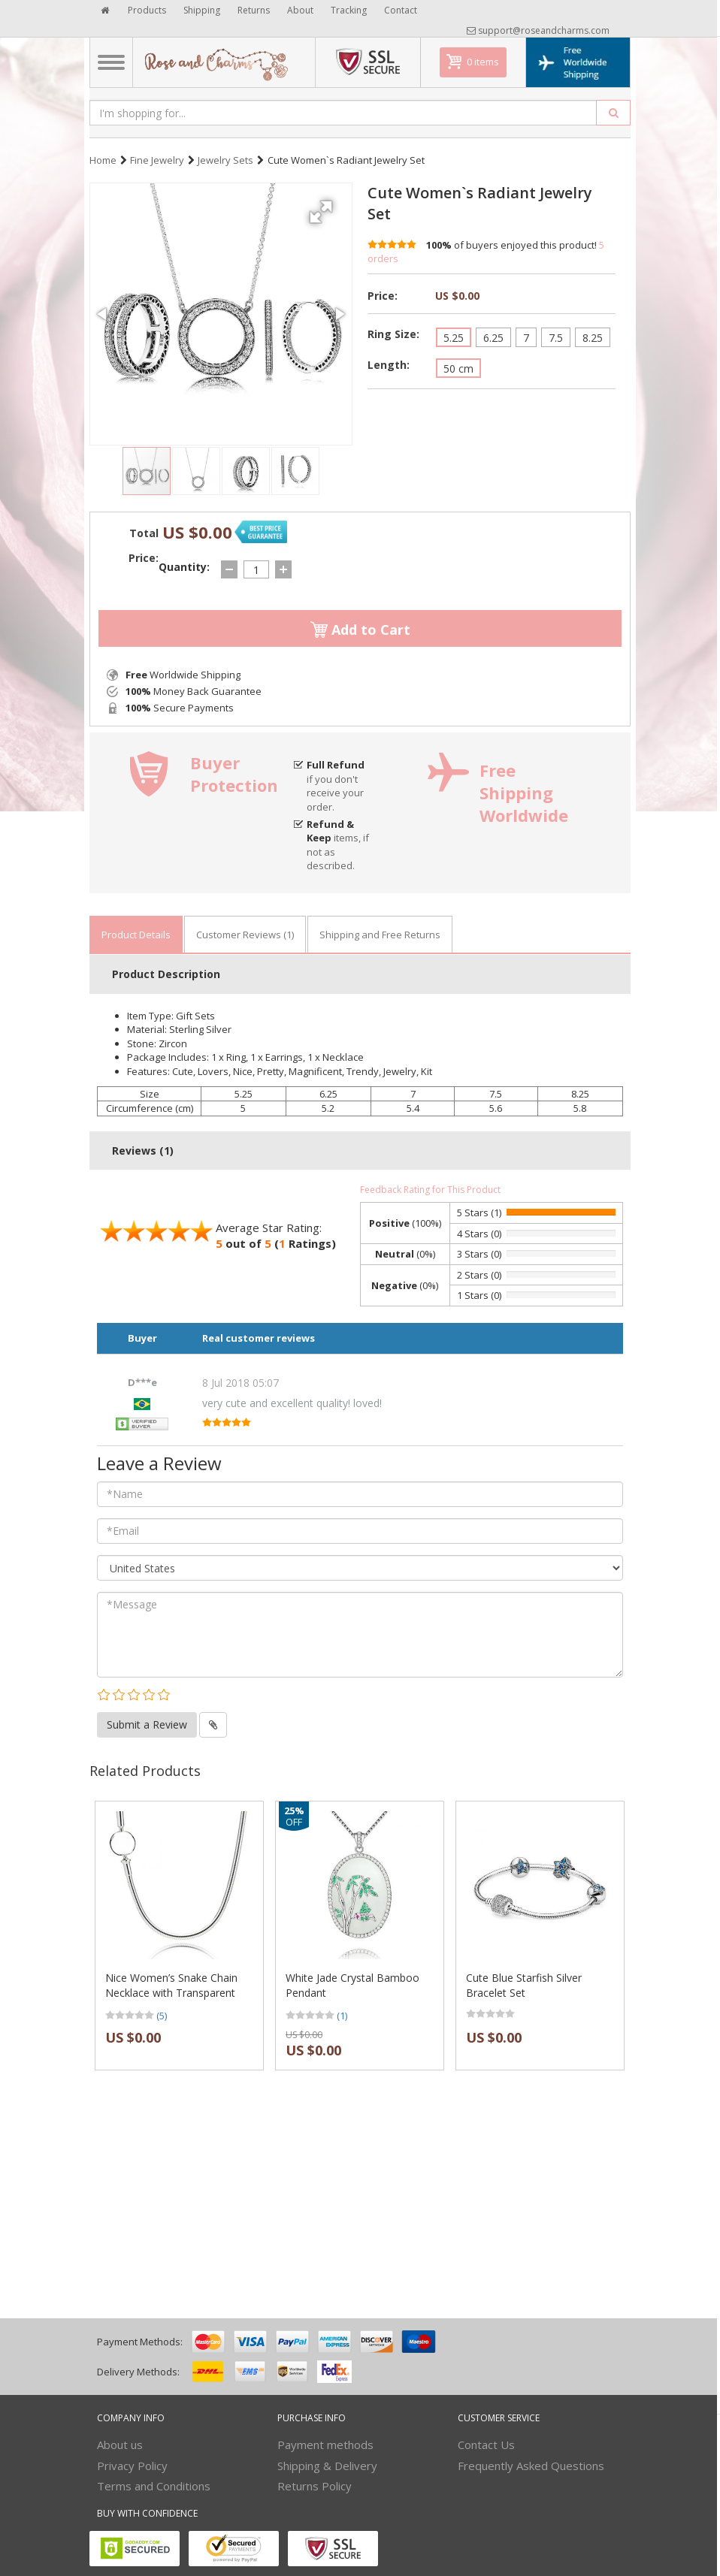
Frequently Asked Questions (531, 2465)
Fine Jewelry (157, 160)
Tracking (349, 10)
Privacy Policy (132, 2465)
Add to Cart (360, 630)
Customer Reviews (245, 934)
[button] (323, 206)
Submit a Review (147, 1724)
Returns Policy (314, 2485)
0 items (483, 61)
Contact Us (486, 2444)
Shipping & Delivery (327, 2465)
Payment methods (325, 2444)
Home (102, 160)
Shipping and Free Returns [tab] (379, 934)
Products (147, 10)
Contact (400, 10)
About (300, 10)
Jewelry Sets (225, 160)
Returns (253, 10)
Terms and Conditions (153, 2485)
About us (120, 2444)
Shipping (201, 10)
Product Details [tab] (136, 934)
